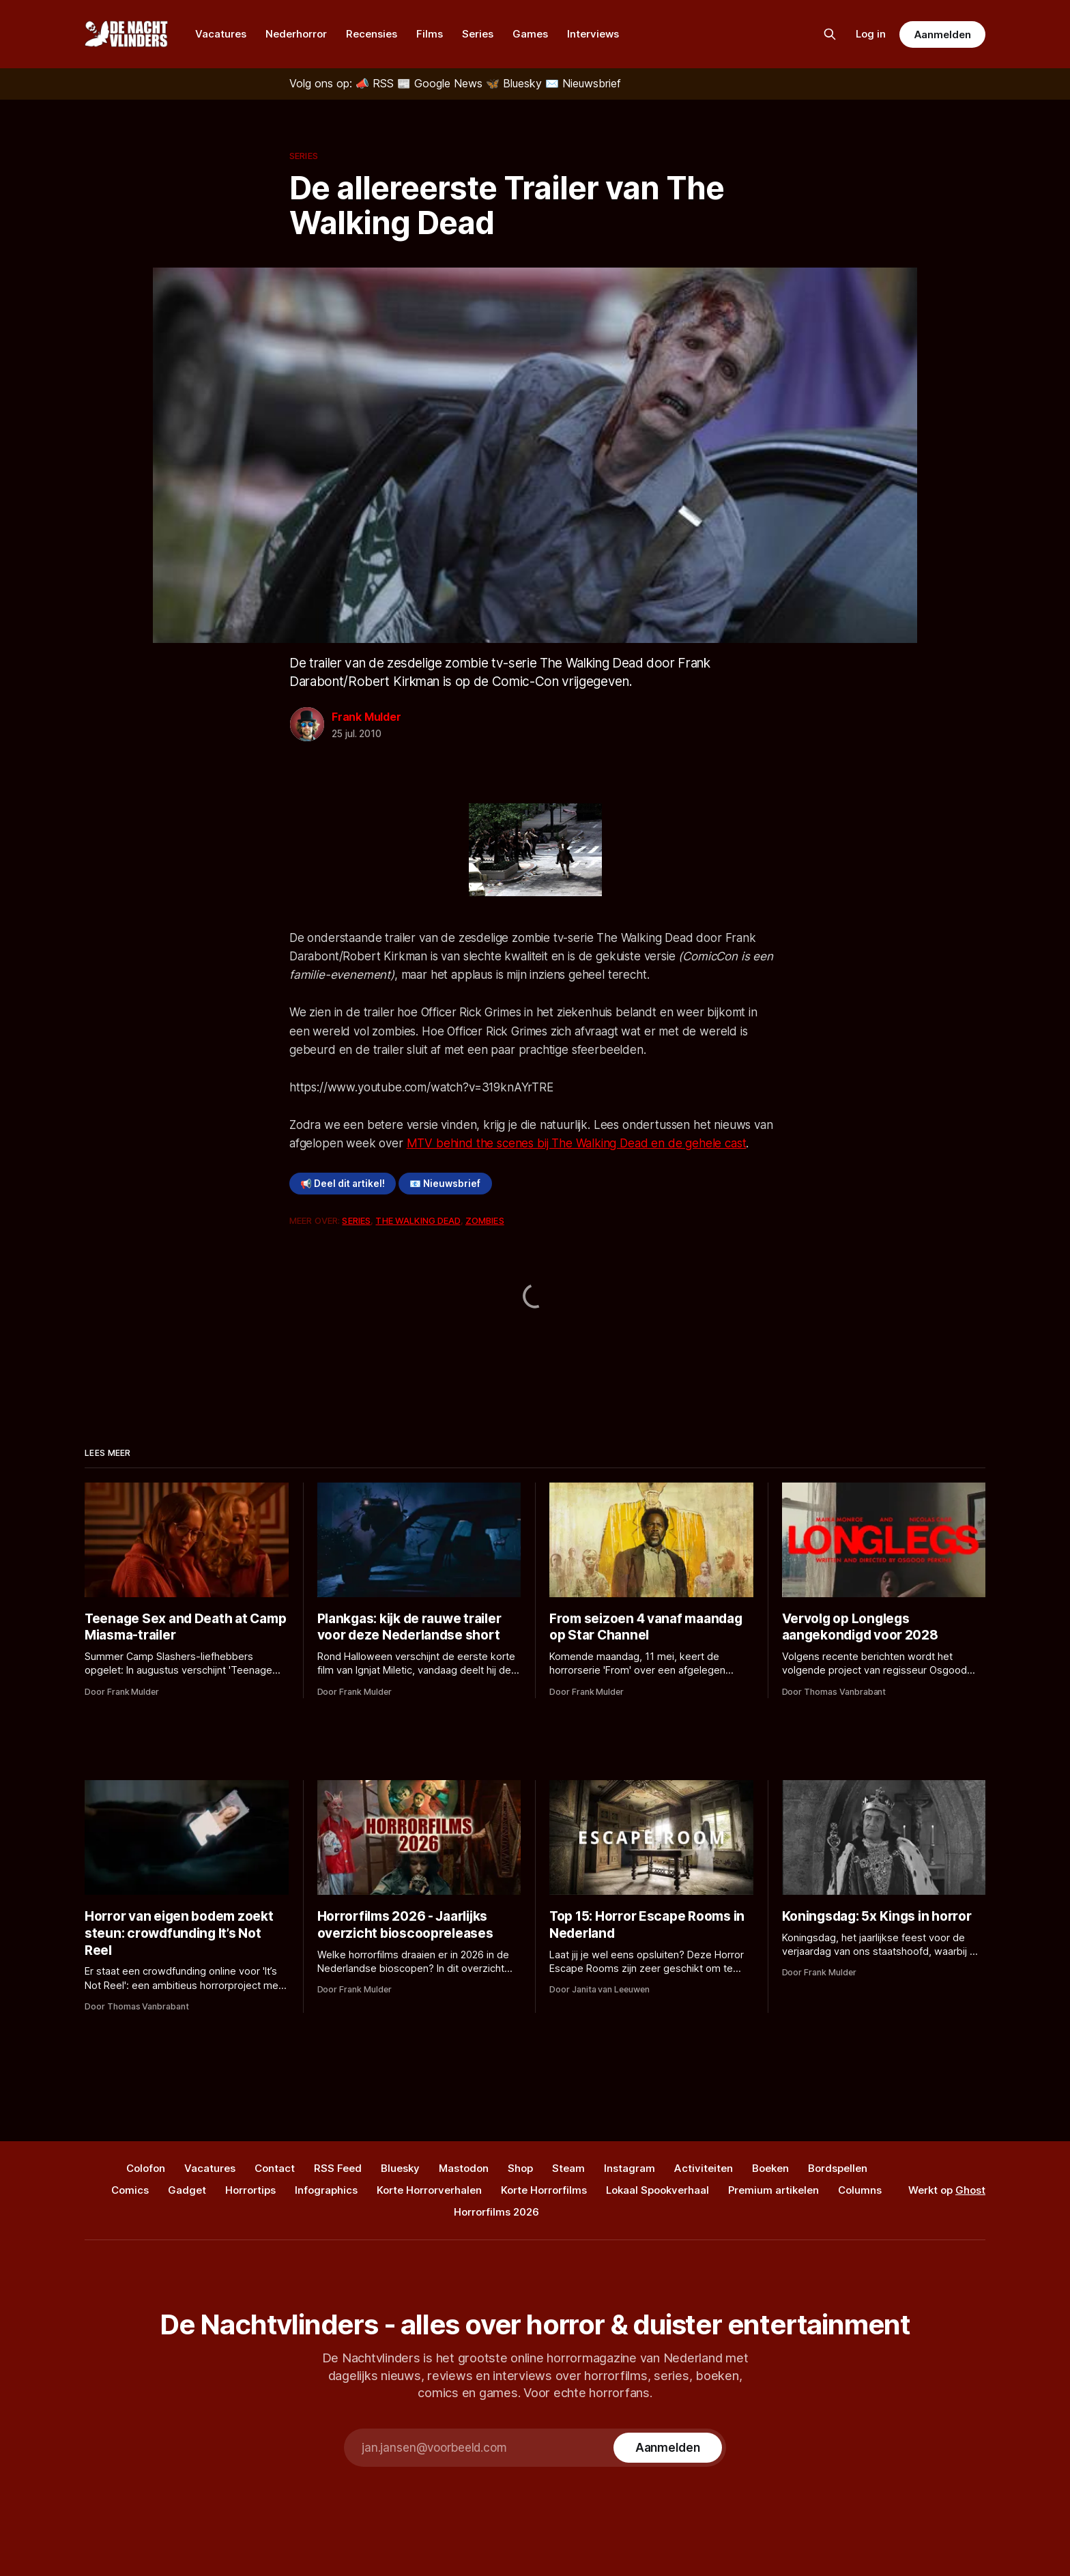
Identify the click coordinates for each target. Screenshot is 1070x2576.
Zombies (484, 1220)
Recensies (371, 33)
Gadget (187, 2190)
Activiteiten (703, 2168)
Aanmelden (942, 34)
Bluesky (400, 2168)
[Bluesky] (515, 83)
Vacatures (220, 33)
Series (477, 33)
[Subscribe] (667, 2448)
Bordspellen (837, 2168)
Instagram (629, 2168)
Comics (130, 2190)
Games (530, 33)
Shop (520, 2168)
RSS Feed (338, 2168)
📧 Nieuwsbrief (444, 1183)
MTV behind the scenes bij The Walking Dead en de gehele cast (577, 1143)
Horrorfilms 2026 (496, 2211)
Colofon (145, 2168)
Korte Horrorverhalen (429, 2190)
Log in (871, 33)
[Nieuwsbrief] (583, 83)
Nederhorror (296, 33)
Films (429, 33)
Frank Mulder (366, 717)
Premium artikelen (773, 2190)
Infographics (326, 2190)
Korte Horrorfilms (544, 2190)
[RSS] (376, 83)
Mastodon (464, 2168)
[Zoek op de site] (830, 34)
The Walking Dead (417, 1220)
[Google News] (441, 83)
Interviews (593, 33)
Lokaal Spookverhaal (657, 2190)
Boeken (770, 2168)
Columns (860, 2190)
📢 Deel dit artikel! (342, 1183)
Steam (568, 2168)
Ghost (970, 2190)
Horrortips (250, 2190)
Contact (275, 2168)
